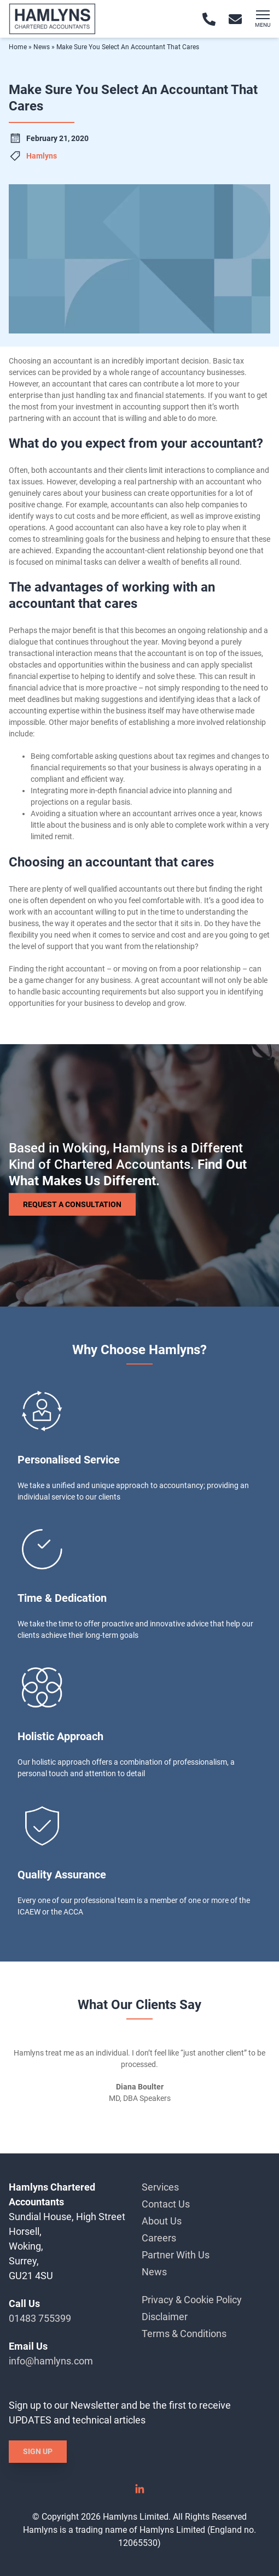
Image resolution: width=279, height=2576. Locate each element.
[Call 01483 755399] (209, 19)
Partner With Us (176, 2255)
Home (18, 47)
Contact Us (166, 2204)
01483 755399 (40, 2318)
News (41, 47)
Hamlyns (41, 155)
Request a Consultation (72, 1204)
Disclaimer (165, 2316)
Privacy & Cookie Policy (192, 2299)
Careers (159, 2238)
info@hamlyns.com (51, 2361)
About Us (162, 2221)
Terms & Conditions (184, 2333)
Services (160, 2187)
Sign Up (38, 2451)
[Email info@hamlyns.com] (235, 19)
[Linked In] (139, 2492)
